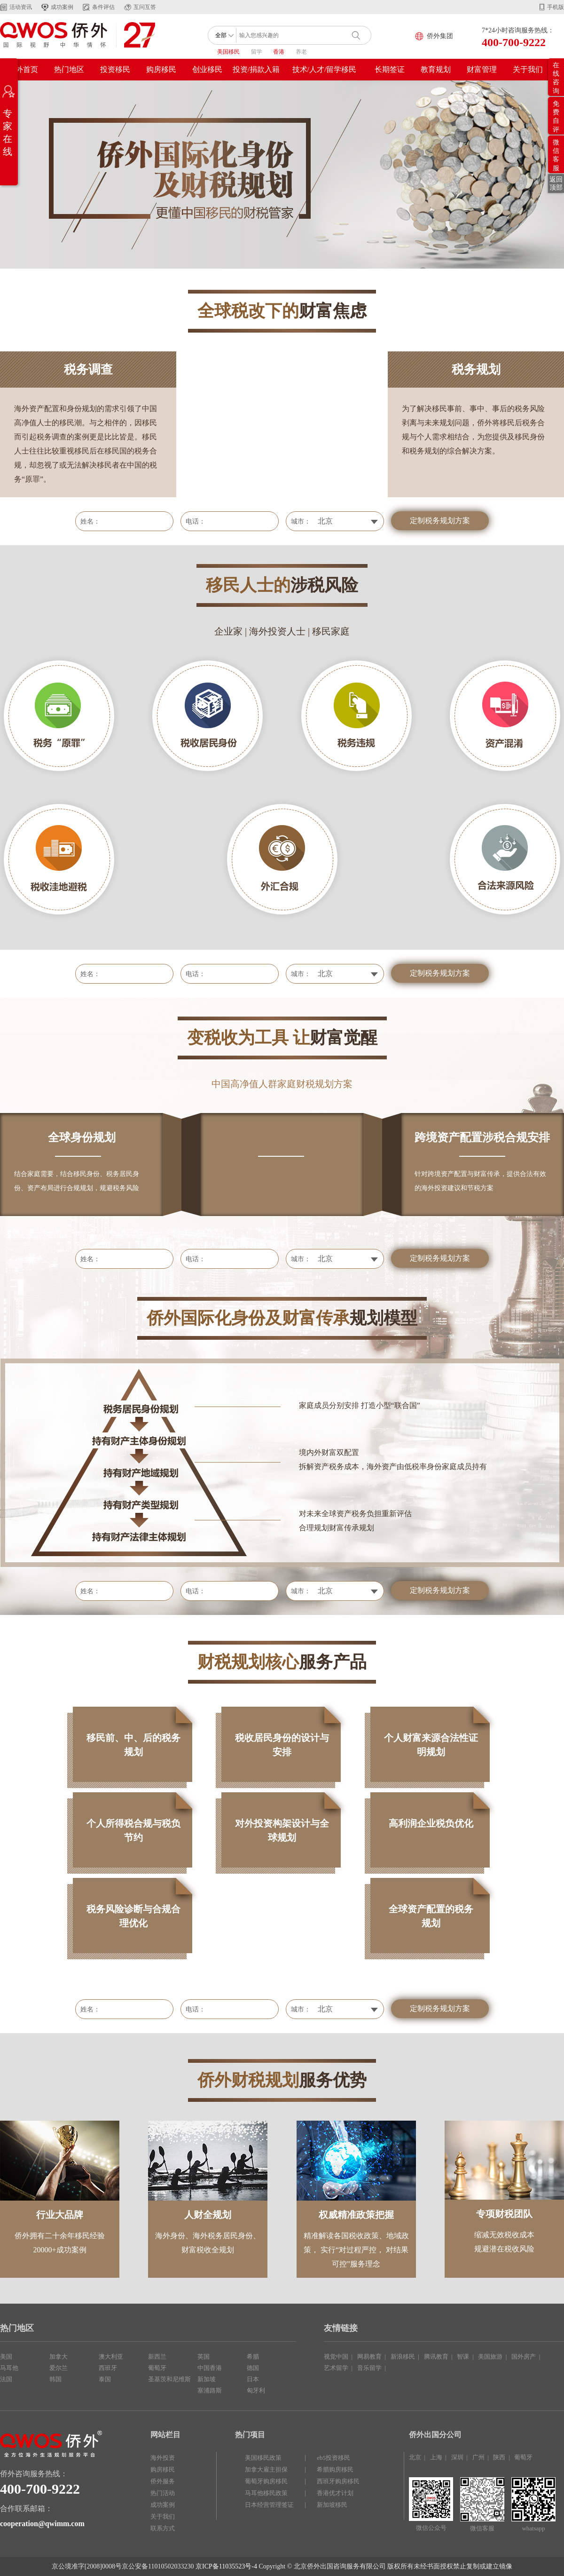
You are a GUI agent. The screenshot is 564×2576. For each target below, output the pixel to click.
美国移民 (228, 51)
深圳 (457, 2457)
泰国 (105, 2379)
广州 (478, 2457)
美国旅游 (490, 2356)
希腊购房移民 (335, 2469)
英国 (203, 2356)
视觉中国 (336, 2356)
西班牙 (108, 2367)
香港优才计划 (335, 2492)
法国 (6, 2379)
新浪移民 (403, 2356)
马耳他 (9, 2367)
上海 (436, 2457)
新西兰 (157, 2356)
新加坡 (206, 2379)
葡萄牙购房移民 (266, 2481)
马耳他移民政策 (266, 2492)
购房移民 (161, 69)
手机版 (555, 7)
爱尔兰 (58, 2367)
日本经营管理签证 (269, 2504)
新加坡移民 (332, 2504)
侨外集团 (440, 36)
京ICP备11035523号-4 (226, 2566)
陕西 (499, 2457)
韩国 (55, 2379)
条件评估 (103, 7)
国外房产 (523, 2356)
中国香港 (209, 2367)
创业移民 (207, 69)
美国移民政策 (263, 2457)
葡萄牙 (157, 2367)
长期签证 (390, 69)
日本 (253, 2379)
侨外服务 (162, 2481)
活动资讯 (20, 7)
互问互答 (144, 7)
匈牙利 (256, 2390)
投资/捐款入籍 (256, 69)
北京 (415, 2457)
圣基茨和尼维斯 (169, 2379)
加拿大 (58, 2356)
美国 (6, 2356)
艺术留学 (336, 2367)
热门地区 (69, 69)
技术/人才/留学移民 (324, 69)
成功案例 (62, 7)
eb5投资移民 (333, 2457)
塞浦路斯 (209, 2390)
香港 (278, 51)
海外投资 (162, 2457)
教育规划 (436, 69)
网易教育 (369, 2356)
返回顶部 (556, 183)
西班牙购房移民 (338, 2481)
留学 (256, 51)
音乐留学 (369, 2367)
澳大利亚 (111, 2356)
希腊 (253, 2356)
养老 (301, 51)
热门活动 (162, 2492)
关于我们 (528, 69)
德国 (253, 2367)
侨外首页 (23, 69)
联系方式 (162, 2528)
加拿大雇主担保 (266, 2469)
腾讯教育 (436, 2356)
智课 (463, 2356)
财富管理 (482, 69)
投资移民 (115, 69)
